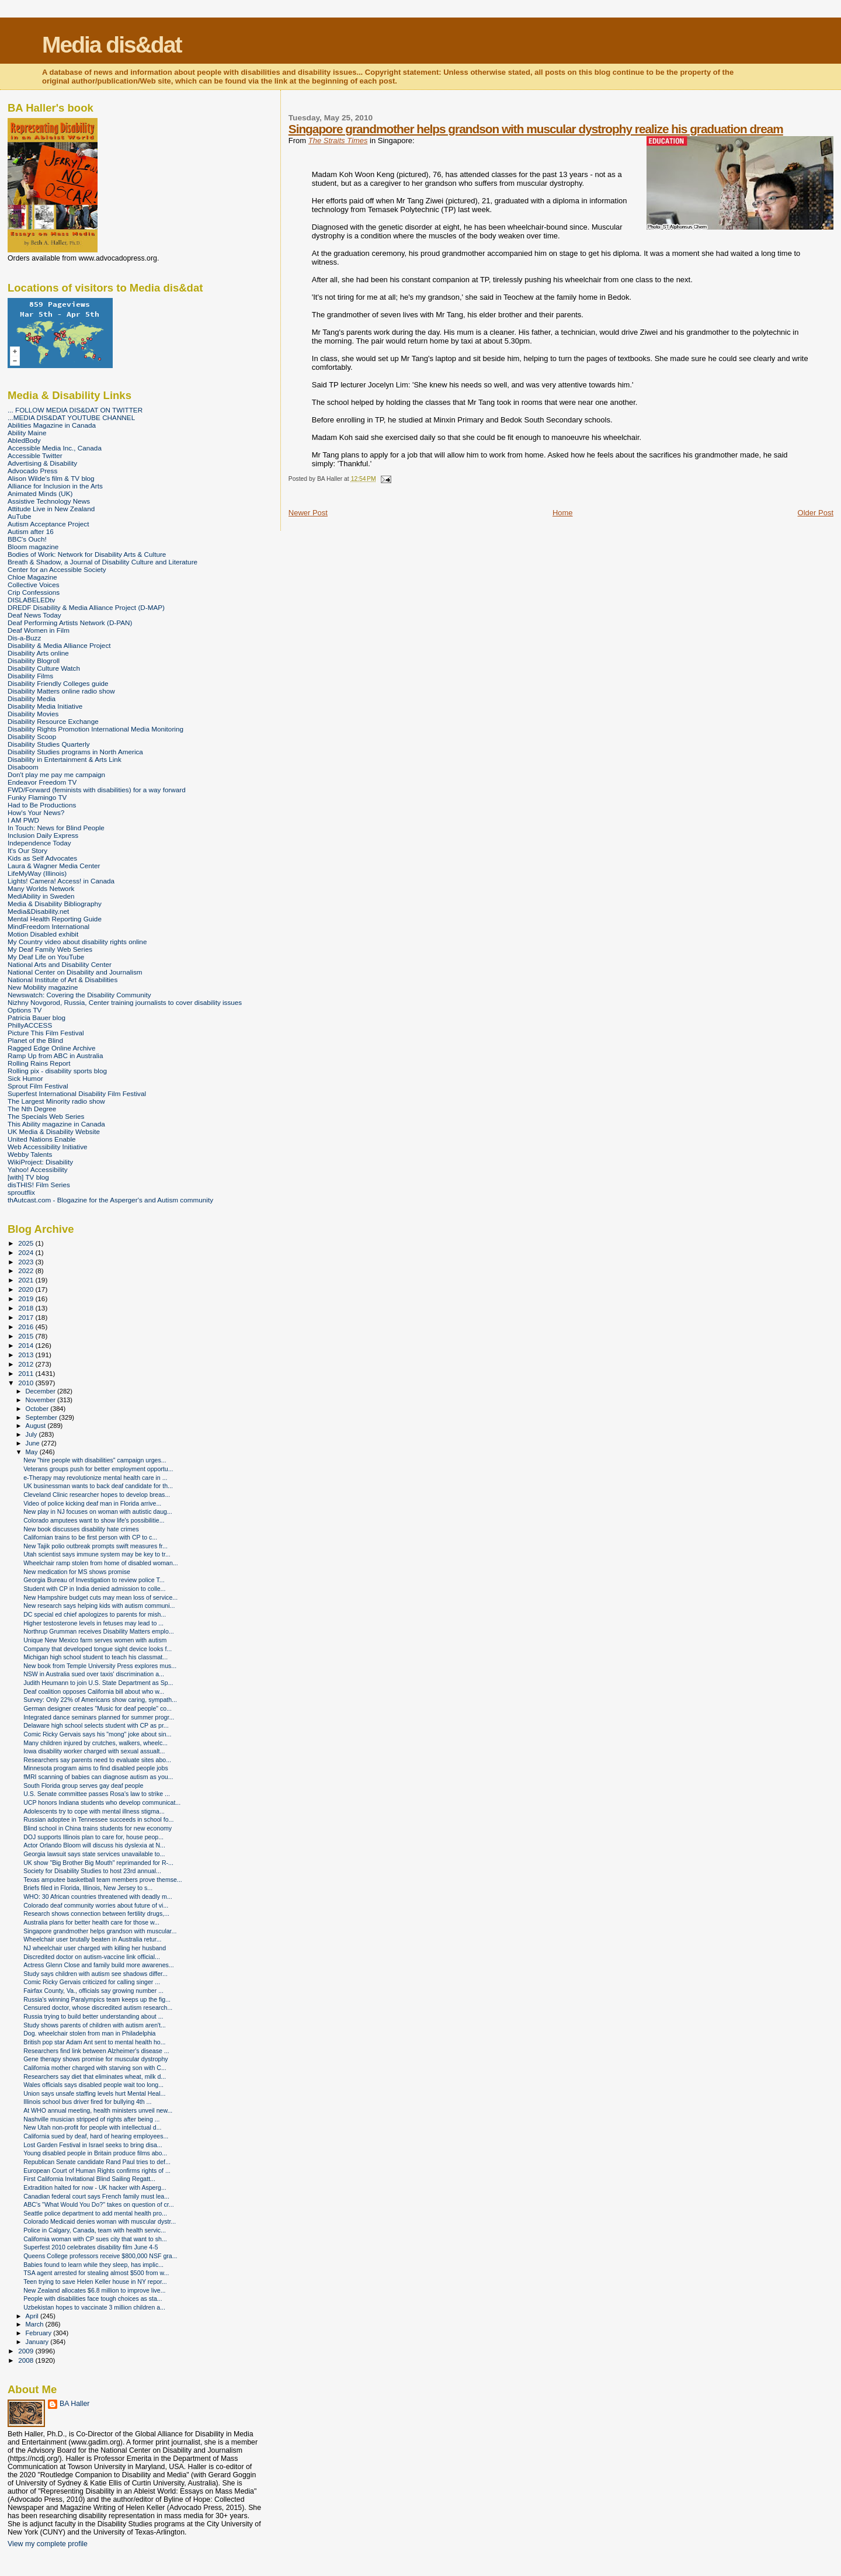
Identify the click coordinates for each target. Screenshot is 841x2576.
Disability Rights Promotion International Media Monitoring (95, 729)
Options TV (24, 1010)
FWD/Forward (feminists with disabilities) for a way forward (97, 789)
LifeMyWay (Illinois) (37, 873)
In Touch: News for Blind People (56, 827)
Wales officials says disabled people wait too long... (93, 2084)
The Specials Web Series (46, 1116)
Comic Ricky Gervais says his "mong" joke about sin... (97, 1734)
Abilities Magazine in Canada (52, 425)
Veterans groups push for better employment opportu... (98, 1468)
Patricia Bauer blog (36, 1017)
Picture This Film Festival (46, 1032)
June (33, 1443)
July (32, 1434)
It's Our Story (27, 850)
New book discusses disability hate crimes (81, 1529)
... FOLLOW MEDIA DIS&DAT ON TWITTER (75, 410)
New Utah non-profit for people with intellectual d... (92, 2127)
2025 (26, 1243)
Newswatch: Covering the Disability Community (79, 994)
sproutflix (21, 1192)
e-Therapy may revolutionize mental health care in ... (95, 1477)
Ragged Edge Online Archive (52, 1048)
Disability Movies (33, 713)
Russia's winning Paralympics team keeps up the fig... (97, 1999)
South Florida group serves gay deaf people (83, 1785)
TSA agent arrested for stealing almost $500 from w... (96, 2272)
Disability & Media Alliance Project (59, 645)
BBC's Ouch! (27, 539)
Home (562, 512)
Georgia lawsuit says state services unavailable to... (94, 1853)
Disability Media (31, 698)
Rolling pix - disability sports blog (57, 1070)
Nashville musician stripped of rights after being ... (91, 2119)
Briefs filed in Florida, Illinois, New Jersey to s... (87, 1887)
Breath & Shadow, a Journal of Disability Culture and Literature (102, 562)
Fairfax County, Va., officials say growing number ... (93, 1990)
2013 (26, 1354)
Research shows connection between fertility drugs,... (96, 1913)
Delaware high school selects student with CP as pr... (96, 1725)
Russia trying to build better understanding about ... (93, 2016)
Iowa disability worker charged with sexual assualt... (94, 1751)
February (40, 2332)
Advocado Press (32, 470)
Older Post (815, 512)
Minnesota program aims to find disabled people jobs (95, 1767)
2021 (26, 1280)
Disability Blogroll (34, 660)
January (38, 2341)
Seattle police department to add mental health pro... (95, 2213)
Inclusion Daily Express (43, 835)
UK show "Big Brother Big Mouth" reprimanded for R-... (98, 1862)
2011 (26, 1373)
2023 (26, 1262)
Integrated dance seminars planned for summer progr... (98, 1717)
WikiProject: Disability (40, 1162)
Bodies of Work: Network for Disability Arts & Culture (87, 554)
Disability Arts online (38, 653)
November (41, 1399)
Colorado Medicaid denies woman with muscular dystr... (99, 2221)
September (43, 1417)
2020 (26, 1289)
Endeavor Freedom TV (42, 782)
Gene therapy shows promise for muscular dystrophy (95, 2058)
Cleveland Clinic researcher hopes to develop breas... (96, 1494)
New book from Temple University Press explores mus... (99, 1665)
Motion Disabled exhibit (43, 934)
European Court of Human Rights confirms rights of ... (97, 2170)
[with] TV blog (28, 1177)
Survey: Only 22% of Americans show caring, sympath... (100, 1699)
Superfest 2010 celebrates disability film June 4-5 (90, 2247)
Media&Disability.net (38, 911)
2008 (26, 2360)
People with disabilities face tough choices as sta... (92, 2298)
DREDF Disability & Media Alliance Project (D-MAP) (86, 607)
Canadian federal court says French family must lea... (96, 2196)
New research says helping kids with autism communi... (99, 1605)
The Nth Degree (32, 1108)
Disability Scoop (32, 736)
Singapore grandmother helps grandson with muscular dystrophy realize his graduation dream (536, 129)
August (37, 1425)
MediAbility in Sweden (41, 896)
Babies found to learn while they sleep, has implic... (93, 2264)
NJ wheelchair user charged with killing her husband (94, 1947)
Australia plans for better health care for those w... (91, 1922)
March (36, 2324)
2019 (26, 1298)
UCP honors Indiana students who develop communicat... (101, 1802)
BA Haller (74, 2404)
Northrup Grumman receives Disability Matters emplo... (98, 1631)
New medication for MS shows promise (76, 1571)
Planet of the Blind (35, 1040)
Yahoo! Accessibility (38, 1169)
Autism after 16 (31, 531)
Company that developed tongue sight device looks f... (97, 1648)
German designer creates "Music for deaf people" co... (97, 1708)
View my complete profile (48, 2544)
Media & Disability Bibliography (55, 903)
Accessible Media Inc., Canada (55, 448)
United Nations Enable (42, 1139)
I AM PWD (23, 820)
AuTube (20, 516)
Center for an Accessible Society (57, 569)
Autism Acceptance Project (48, 524)
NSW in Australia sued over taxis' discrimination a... (93, 1673)
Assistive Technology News (49, 501)
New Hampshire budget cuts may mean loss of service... (100, 1597)
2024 (26, 1252)
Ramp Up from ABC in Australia (55, 1055)
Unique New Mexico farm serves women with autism (94, 1640)
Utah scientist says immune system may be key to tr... (97, 1554)
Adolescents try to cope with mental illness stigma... (94, 1811)
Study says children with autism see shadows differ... (95, 1973)
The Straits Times (338, 140)
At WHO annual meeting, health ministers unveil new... (97, 2110)
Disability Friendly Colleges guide (58, 683)
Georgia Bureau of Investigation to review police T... (93, 1579)
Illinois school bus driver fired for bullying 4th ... (87, 2101)
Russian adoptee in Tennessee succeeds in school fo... (98, 1819)
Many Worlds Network (41, 888)
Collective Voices (34, 584)
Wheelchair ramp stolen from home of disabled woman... (100, 1562)
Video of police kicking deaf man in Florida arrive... (92, 1503)
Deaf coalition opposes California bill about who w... (93, 1691)
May (33, 1451)
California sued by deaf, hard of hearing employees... (95, 2136)
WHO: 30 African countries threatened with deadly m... (97, 1896)
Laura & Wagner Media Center (54, 865)
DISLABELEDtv (31, 600)
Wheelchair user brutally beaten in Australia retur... (92, 1939)
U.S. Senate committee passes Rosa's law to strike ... (96, 1793)
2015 (26, 1336)
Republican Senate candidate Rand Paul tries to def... (97, 2161)
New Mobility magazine (43, 987)
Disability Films (30, 675)
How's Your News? (36, 812)
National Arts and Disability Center (60, 964)
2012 (26, 1364)
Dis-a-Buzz (24, 638)
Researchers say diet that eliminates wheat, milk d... (94, 2076)
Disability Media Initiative (45, 706)
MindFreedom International (48, 926)
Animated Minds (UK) (40, 493)
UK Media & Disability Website (54, 1131)
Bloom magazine (33, 546)
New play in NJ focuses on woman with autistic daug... (97, 1511)
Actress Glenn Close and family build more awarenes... (98, 1964)
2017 (26, 1317)
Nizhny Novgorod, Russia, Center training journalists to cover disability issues (125, 1002)
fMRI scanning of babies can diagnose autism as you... (98, 1776)
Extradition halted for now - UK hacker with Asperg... (94, 2187)
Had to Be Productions (42, 805)
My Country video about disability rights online (77, 941)
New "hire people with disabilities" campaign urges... (94, 1460)
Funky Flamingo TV (37, 797)
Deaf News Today (34, 615)
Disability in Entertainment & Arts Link (64, 759)
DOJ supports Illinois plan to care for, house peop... (93, 1836)
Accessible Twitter (35, 455)
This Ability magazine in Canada (56, 1124)
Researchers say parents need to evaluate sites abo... (97, 1759)
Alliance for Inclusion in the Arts (55, 486)
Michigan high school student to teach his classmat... (95, 1656)
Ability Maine (27, 432)
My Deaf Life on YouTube (46, 957)
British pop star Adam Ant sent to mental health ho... (94, 2041)
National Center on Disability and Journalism (75, 972)
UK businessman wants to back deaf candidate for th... (98, 1485)
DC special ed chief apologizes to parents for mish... (94, 1614)
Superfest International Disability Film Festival (77, 1093)
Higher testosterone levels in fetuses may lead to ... (93, 1623)
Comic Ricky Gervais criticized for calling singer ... (91, 1981)
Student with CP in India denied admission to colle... (94, 1588)
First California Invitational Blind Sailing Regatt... (89, 2178)
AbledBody (24, 440)
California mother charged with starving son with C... (94, 2067)
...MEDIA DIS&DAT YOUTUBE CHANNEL (71, 417)
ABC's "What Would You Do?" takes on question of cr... (98, 2204)
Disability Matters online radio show (61, 691)
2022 (26, 1270)
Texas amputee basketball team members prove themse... (102, 1879)
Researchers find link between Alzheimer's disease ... (96, 2050)
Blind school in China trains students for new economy (97, 1828)
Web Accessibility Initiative (48, 1146)
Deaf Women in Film (38, 630)
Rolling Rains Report (39, 1063)
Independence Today (39, 843)
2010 (26, 1382)
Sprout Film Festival (38, 1086)
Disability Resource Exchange (53, 721)
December (41, 1391)
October (38, 1408)
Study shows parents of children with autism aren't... (94, 2025)
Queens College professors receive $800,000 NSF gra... (100, 2255)
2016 (26, 1326)
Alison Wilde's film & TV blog (51, 478)
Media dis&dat (111, 44)
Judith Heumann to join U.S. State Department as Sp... (98, 1682)
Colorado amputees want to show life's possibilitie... (93, 1520)
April (33, 2316)
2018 (26, 1308)
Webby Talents (30, 1154)
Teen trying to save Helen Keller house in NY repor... (95, 2281)
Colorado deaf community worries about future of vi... (95, 1905)
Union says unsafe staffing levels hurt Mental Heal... (94, 2093)
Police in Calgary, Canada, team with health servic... (94, 2230)
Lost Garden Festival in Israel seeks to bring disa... (92, 2144)
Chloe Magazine (32, 577)
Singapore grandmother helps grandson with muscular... (99, 1930)
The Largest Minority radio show (56, 1101)
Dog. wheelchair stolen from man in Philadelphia (89, 2033)
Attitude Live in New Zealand (51, 508)
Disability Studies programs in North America (75, 751)
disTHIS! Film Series (39, 1184)
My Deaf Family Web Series (50, 949)
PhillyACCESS (30, 1025)
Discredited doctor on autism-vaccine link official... (91, 1956)
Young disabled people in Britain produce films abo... (95, 2153)
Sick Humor (25, 1078)
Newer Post (308, 512)
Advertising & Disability (42, 463)
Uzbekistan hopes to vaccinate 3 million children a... (94, 2307)
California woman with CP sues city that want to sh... (95, 2238)
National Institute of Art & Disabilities (62, 979)
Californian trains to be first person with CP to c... (90, 1537)
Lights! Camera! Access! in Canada (61, 881)
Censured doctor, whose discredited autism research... (97, 2007)
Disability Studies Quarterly (49, 744)
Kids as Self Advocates (42, 858)
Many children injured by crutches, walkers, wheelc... (95, 1742)
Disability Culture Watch (44, 668)
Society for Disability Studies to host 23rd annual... (92, 1870)
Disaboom (23, 767)
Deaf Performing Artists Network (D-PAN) (70, 622)
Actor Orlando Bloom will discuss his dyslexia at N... (94, 1845)
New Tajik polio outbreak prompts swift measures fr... (95, 1545)
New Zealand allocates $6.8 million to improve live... (94, 2290)
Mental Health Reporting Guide (55, 919)
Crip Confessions (34, 592)
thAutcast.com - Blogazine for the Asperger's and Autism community (110, 1200)
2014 (26, 1345)
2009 (26, 2351)
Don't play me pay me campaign (56, 774)
